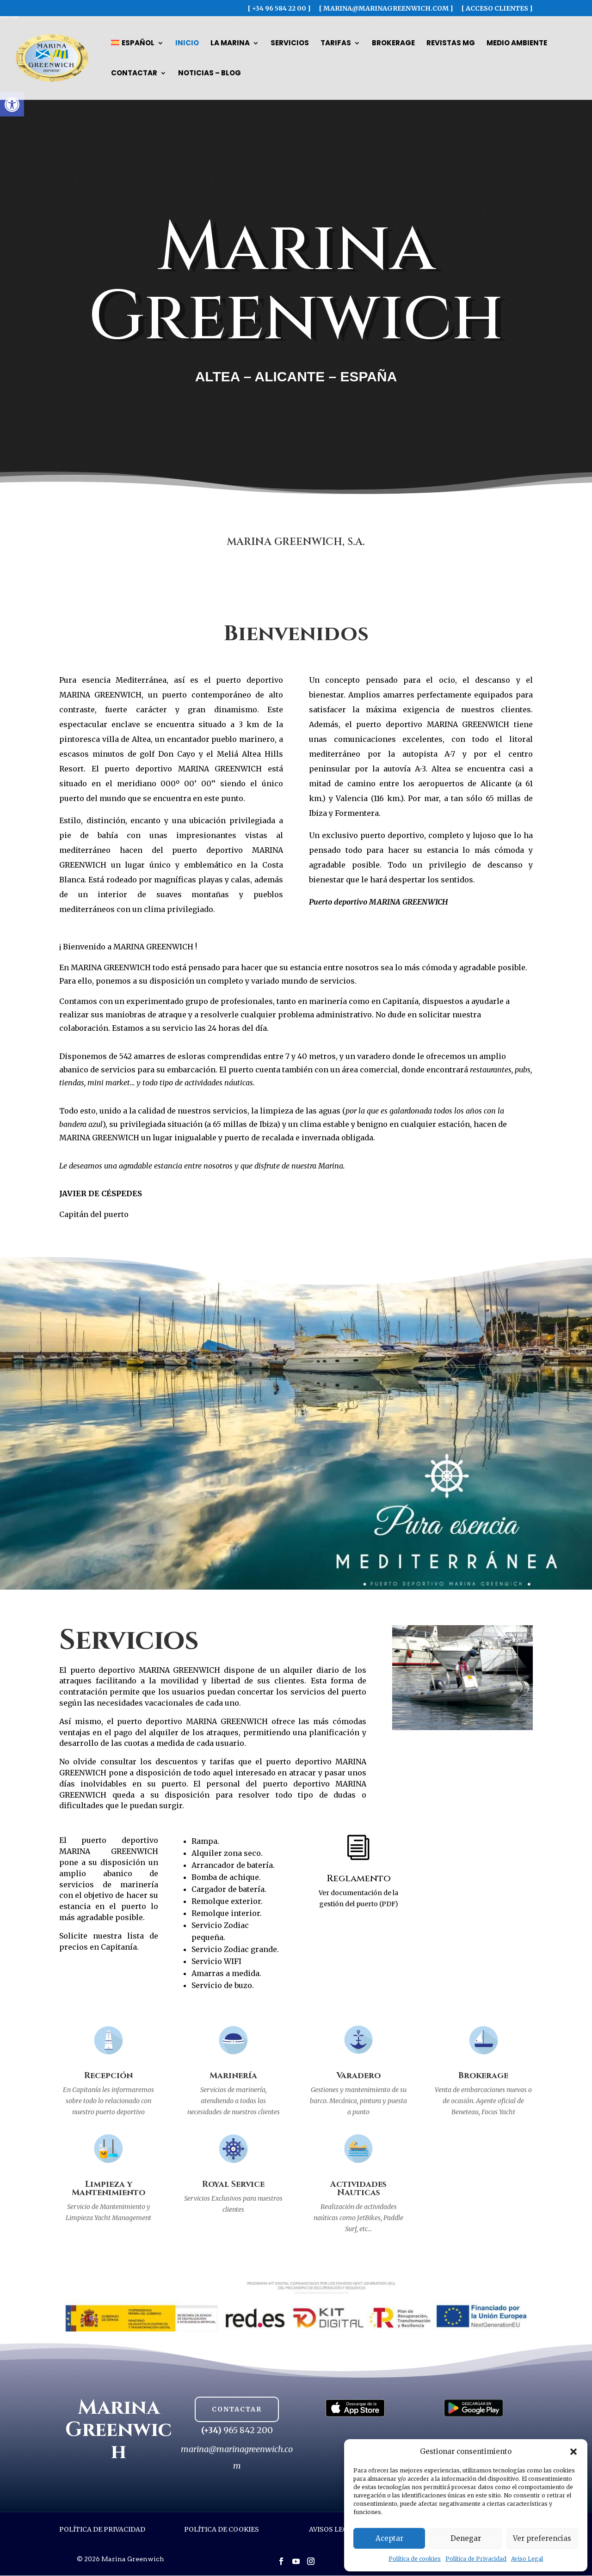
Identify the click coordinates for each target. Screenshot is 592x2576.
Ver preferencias (542, 2538)
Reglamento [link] (359, 1878)
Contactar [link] (134, 74)
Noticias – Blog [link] (209, 74)
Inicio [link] (187, 44)
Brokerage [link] (393, 44)
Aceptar (389, 2538)
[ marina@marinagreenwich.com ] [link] (386, 8)
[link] (12, 104)
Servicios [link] (290, 44)
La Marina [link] (230, 44)
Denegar (465, 2538)
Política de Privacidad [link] (475, 2558)
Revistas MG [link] (450, 44)
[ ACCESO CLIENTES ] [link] (497, 8)
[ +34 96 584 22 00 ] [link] (279, 8)
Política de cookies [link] (414, 2558)
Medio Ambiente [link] (517, 44)
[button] (573, 2451)
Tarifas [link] (336, 44)
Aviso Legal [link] (527, 2558)
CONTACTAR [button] (237, 2409)
